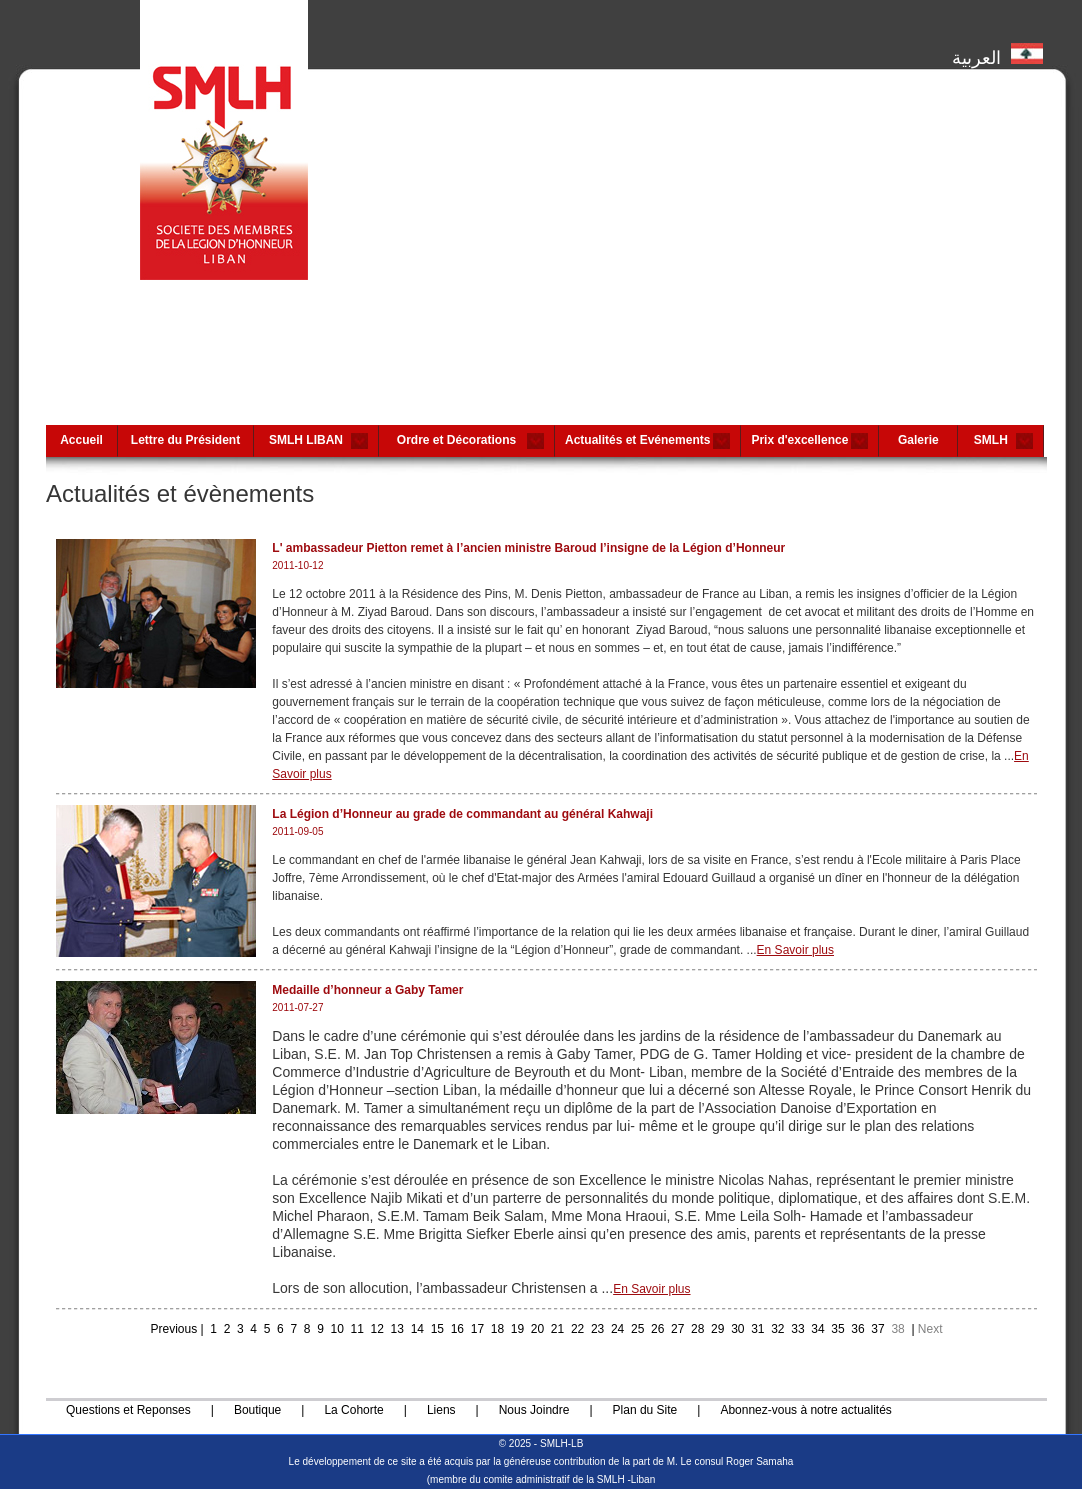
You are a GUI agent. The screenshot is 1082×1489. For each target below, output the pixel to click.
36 (857, 1329)
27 (677, 1329)
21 (557, 1329)
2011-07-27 (297, 1007)
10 (337, 1329)
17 (477, 1329)
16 (457, 1329)
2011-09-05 (297, 831)
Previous (173, 1329)
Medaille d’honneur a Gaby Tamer (367, 990)
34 (817, 1329)
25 (637, 1329)
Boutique (257, 1410)
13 (397, 1329)
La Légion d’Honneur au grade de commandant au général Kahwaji (462, 814)
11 (357, 1329)
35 (837, 1329)
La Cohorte (353, 1410)
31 (757, 1329)
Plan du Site (645, 1410)
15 (437, 1329)
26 (657, 1329)
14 (417, 1329)
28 (697, 1329)
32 (777, 1329)
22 (577, 1329)
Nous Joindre (534, 1410)
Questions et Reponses (128, 1410)
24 (617, 1329)
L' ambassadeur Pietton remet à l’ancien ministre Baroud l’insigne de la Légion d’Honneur (528, 548)
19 (517, 1329)
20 (537, 1329)
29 (717, 1329)
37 (877, 1329)
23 (597, 1329)
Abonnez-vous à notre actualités (805, 1410)
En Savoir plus (795, 950)
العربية (997, 53)
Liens (441, 1410)
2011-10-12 (297, 565)
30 (737, 1329)
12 (377, 1329)
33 (797, 1329)
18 (497, 1329)
